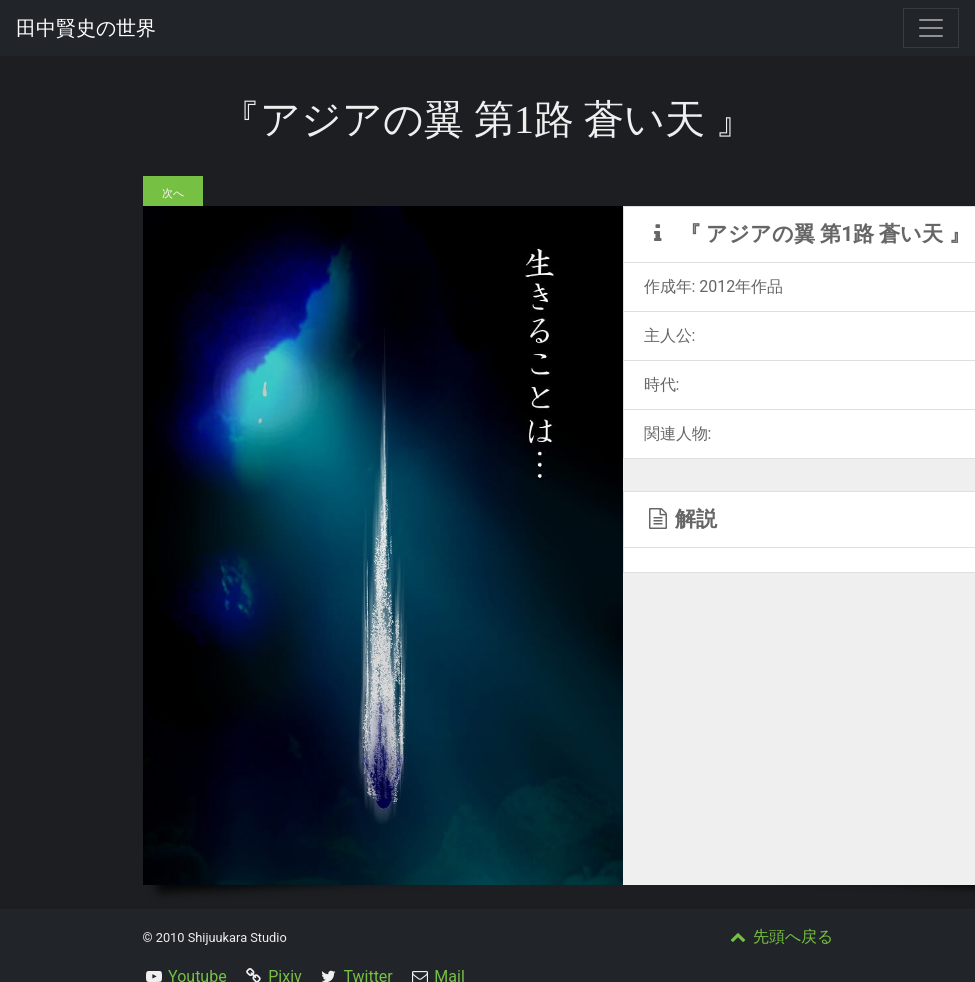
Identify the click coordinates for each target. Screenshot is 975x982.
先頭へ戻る (780, 936)
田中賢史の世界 (86, 28)
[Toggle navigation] (931, 28)
